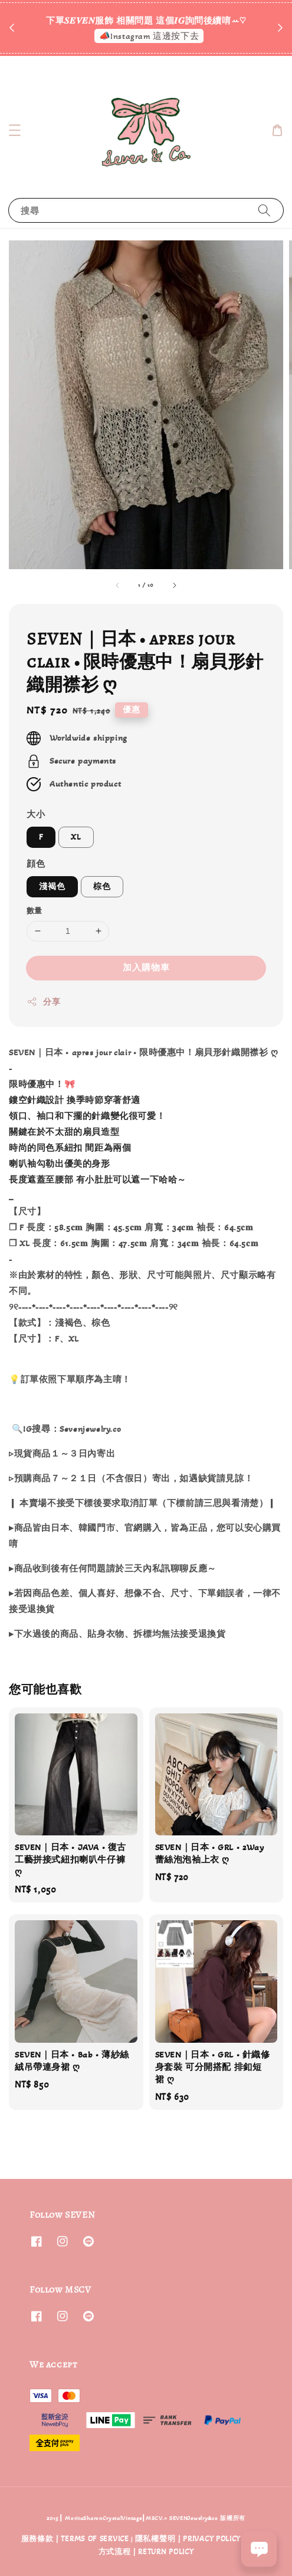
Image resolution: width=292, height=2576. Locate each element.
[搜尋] (264, 210)
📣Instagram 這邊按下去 (149, 36)
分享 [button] (43, 1001)
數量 (34, 911)
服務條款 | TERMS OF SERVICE (75, 2539)
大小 (36, 814)
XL (76, 837)
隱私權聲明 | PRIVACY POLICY (188, 2539)
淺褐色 (52, 886)
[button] (15, 130)
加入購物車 (146, 967)
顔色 (36, 863)
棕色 (102, 886)
